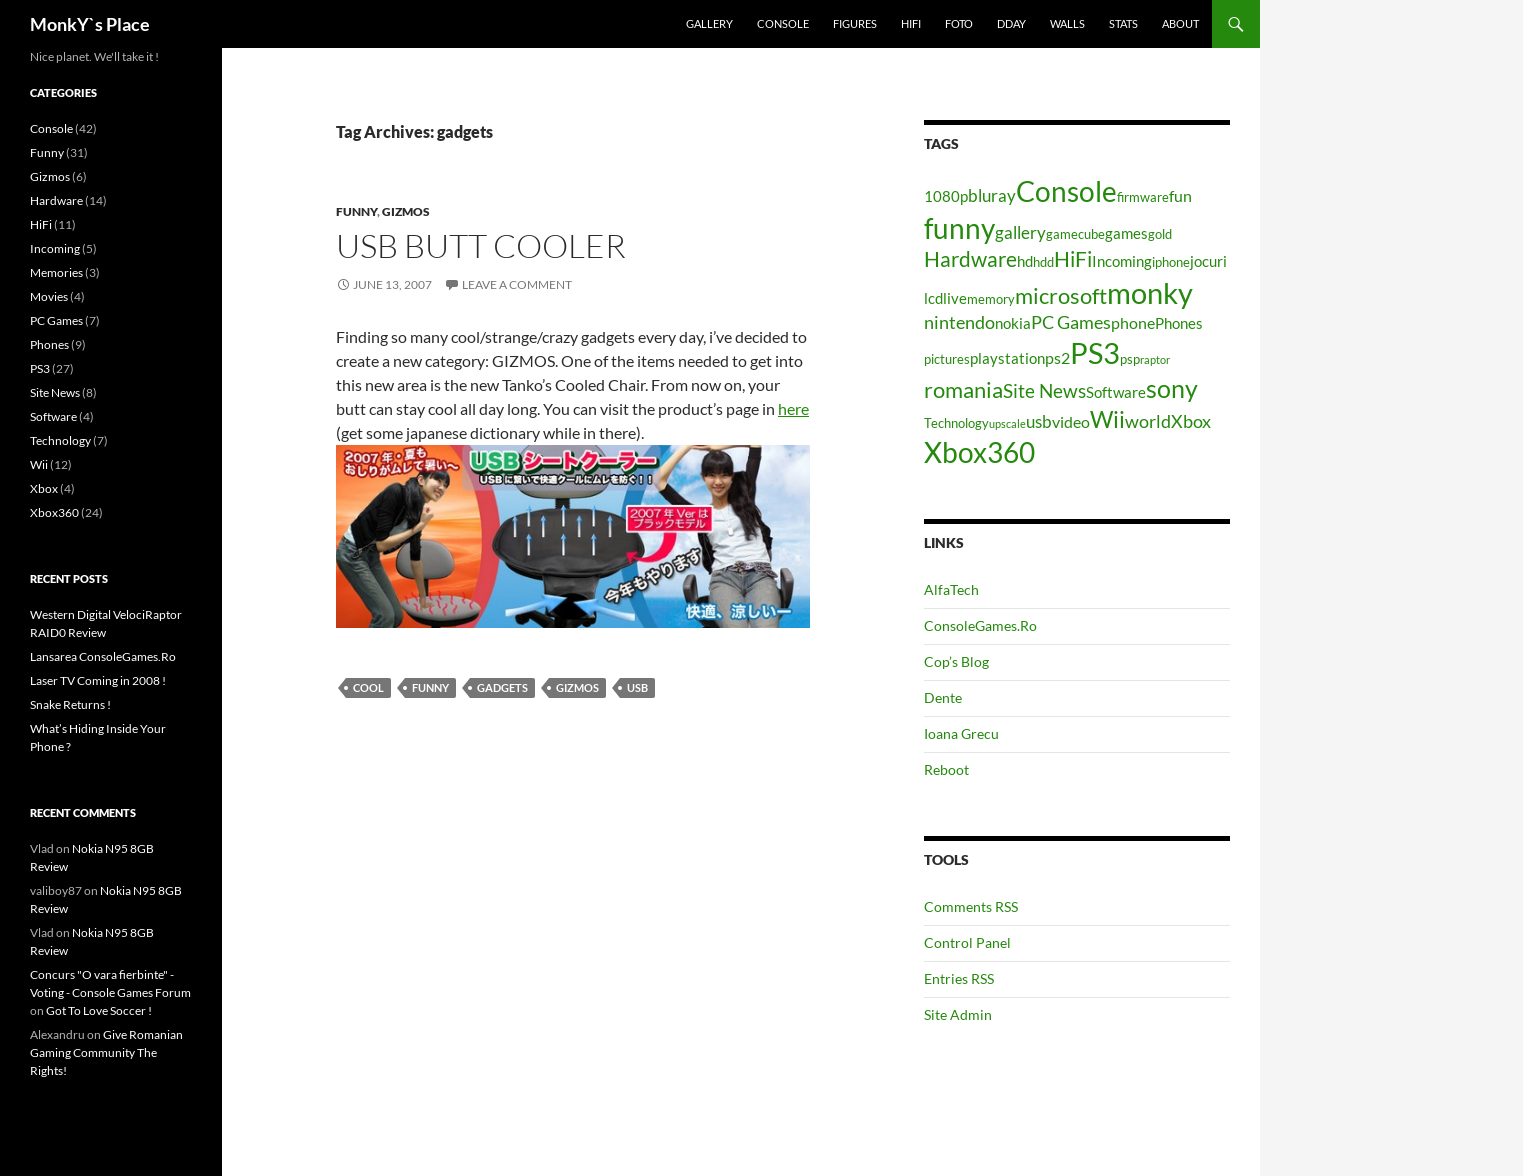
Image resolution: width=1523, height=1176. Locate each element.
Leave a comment (517, 284)
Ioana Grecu (961, 733)
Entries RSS (959, 978)
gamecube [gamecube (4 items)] (1075, 234)
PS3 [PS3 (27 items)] (1095, 352)
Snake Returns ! (70, 704)
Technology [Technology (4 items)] (956, 423)
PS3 (40, 368)
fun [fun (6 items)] (1180, 195)
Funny (356, 211)
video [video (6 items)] (1071, 421)
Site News (55, 392)
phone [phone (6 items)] (1133, 322)
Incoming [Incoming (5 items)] (1122, 261)
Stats (1123, 23)
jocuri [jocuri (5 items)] (1208, 261)
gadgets (502, 687)
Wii (39, 464)
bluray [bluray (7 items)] (992, 195)
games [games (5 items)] (1126, 233)
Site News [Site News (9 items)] (1044, 390)
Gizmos (406, 211)
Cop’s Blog (956, 661)
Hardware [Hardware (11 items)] (970, 259)
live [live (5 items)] (955, 298)
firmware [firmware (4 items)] (1143, 197)
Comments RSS (971, 906)
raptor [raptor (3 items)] (1155, 359)
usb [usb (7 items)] (1039, 421)
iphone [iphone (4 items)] (1171, 262)
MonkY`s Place (90, 24)
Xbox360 (54, 512)
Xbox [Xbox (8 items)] (1191, 421)
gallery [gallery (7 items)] (1020, 232)
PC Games (56, 320)
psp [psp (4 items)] (1130, 359)
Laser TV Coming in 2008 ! (98, 680)
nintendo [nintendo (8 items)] (959, 322)
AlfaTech (951, 589)
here (793, 408)
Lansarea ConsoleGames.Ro (103, 656)
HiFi (911, 23)
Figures (855, 23)
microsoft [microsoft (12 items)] (1061, 295)
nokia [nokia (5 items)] (1013, 323)
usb (637, 687)
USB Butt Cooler (481, 245)
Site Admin (958, 1014)
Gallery (709, 23)
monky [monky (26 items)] (1150, 292)
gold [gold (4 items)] (1160, 234)
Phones (49, 344)
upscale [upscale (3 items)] (1007, 423)
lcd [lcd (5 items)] (933, 298)
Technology (60, 440)
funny (430, 687)
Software (53, 416)
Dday (1011, 23)
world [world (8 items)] (1148, 421)
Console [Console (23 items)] (1066, 191)
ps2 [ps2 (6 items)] (1057, 357)
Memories (56, 272)
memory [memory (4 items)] (991, 299)
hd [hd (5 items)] (1025, 261)
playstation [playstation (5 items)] (1007, 358)
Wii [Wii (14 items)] (1107, 419)
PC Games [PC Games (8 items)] (1071, 322)
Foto (959, 23)
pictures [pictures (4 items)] (947, 359)
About (1180, 23)
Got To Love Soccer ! (99, 1010)
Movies (49, 296)
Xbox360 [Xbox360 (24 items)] (979, 452)
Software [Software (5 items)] (1116, 392)
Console (783, 23)
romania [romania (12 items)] (963, 389)
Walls (1067, 23)
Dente (943, 697)
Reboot (946, 769)
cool (368, 687)
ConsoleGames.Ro (980, 625)
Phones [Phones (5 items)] (1179, 323)
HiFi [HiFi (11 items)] (1073, 259)
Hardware (56, 200)
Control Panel (967, 942)
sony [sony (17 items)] (1172, 388)
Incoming (55, 248)
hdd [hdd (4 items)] (1043, 262)
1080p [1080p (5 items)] (946, 196)
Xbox (44, 488)
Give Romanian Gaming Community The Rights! (106, 1052)
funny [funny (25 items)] (959, 228)
